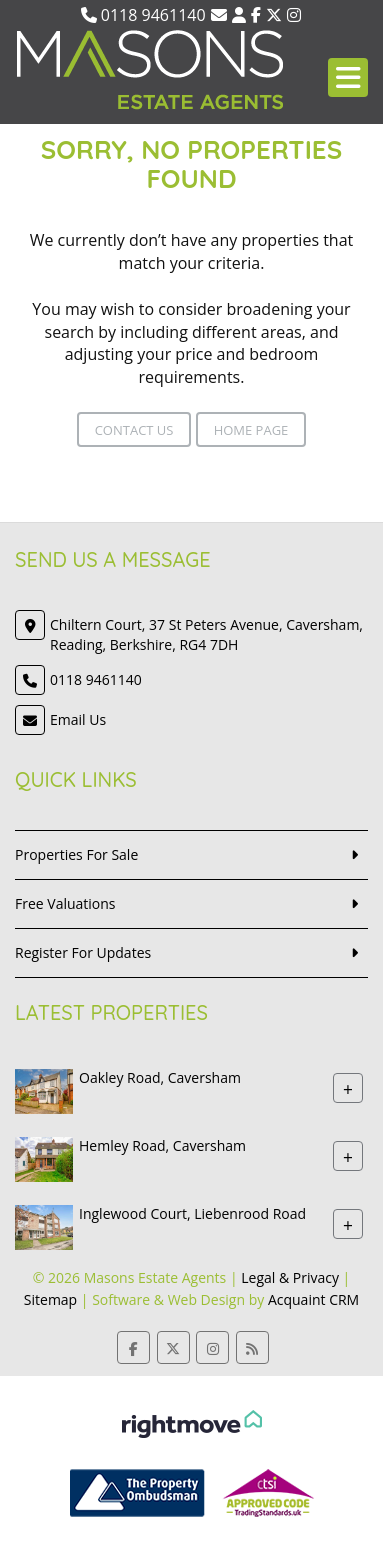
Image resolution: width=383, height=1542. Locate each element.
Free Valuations (65, 903)
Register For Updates (83, 952)
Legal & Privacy (290, 1277)
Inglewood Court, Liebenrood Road (192, 1213)
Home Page (251, 430)
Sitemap (50, 1299)
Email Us (78, 719)
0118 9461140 (143, 15)
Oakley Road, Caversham (160, 1077)
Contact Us (134, 430)
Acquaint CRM (313, 1299)
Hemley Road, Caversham (162, 1145)
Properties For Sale (76, 854)
